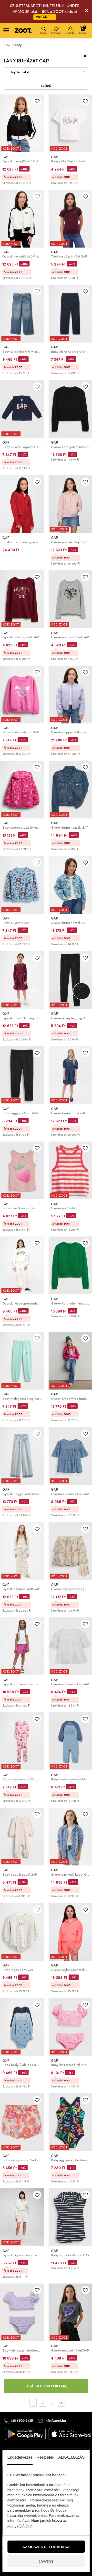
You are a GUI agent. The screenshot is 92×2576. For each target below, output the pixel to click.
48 (61, 2402)
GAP (6, 157)
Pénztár (82, 29)
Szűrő (46, 85)
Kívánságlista (56, 30)
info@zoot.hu (55, 2420)
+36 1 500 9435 (21, 2420)
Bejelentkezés (70, 30)
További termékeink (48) (46, 2385)
